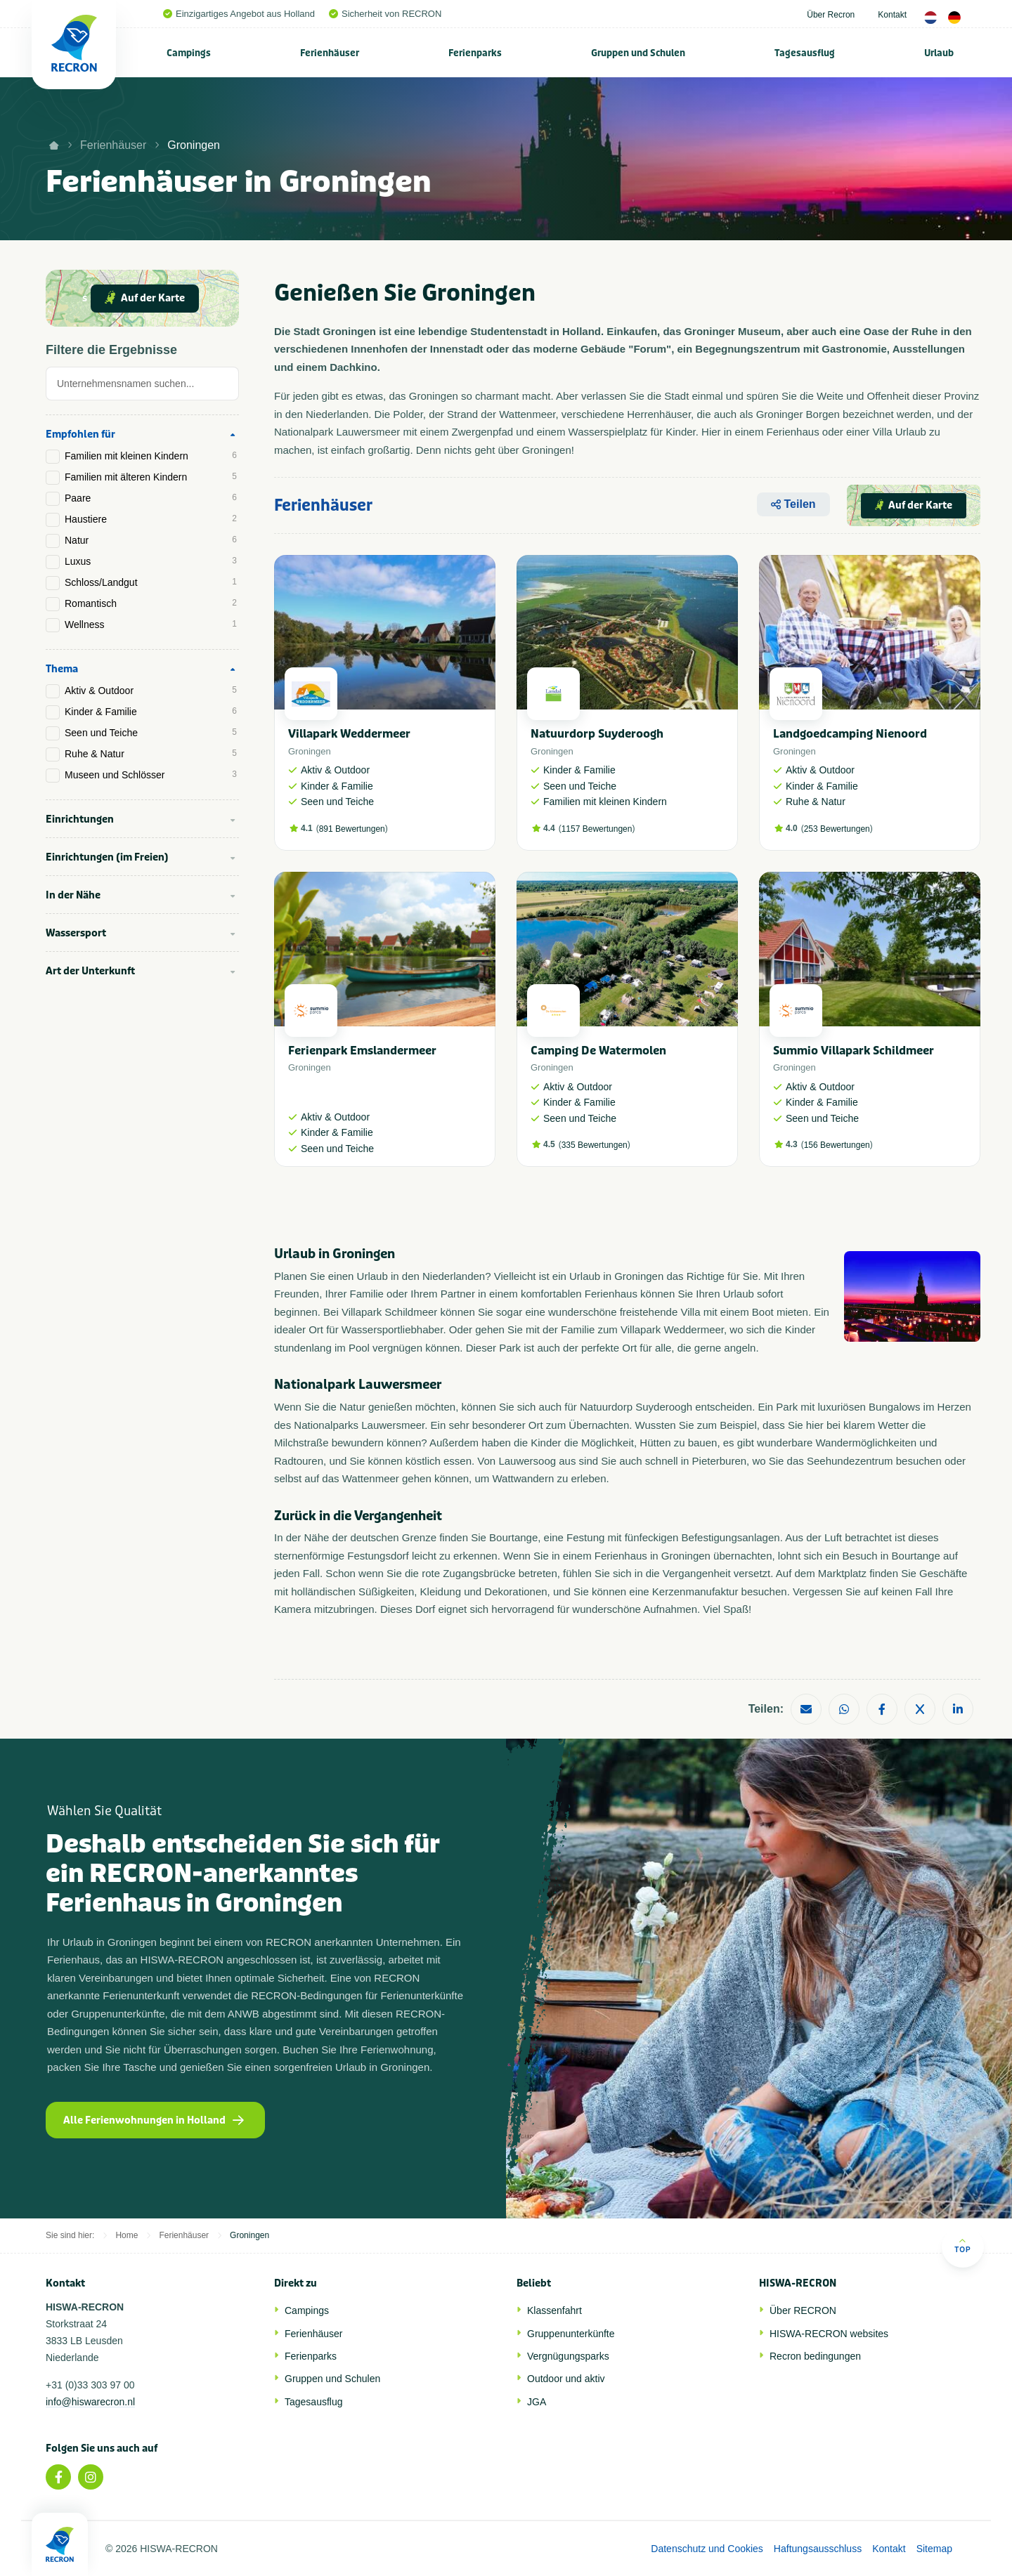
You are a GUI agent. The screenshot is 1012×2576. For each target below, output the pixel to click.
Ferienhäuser (329, 53)
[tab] (142, 387)
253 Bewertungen (837, 829)
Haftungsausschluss (818, 2549)
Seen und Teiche (151, 732)
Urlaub (939, 53)
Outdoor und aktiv (566, 2378)
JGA (536, 2401)
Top (962, 2245)
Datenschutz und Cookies (707, 2549)
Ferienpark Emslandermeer (362, 1050)
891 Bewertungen (352, 829)
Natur (151, 540)
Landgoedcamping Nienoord (850, 733)
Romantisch (151, 603)
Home (126, 2235)
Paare (151, 498)
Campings (189, 53)
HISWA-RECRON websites (829, 2333)
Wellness (151, 624)
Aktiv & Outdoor (151, 690)
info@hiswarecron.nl (90, 2401)
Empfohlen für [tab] (80, 434)
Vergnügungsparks (568, 2356)
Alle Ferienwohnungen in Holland (153, 2120)
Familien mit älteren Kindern (151, 477)
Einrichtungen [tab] (80, 819)
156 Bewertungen (837, 1145)
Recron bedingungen (815, 2356)
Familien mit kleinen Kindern (151, 456)
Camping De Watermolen (598, 1050)
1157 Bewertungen (597, 829)
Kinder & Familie (151, 711)
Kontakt (892, 15)
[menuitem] (189, 52)
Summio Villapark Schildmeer (853, 1050)
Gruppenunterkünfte (571, 2333)
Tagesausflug (804, 53)
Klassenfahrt (554, 2310)
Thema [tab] (62, 669)
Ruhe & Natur (151, 753)
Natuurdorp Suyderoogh (597, 733)
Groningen (193, 145)
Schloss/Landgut (151, 582)
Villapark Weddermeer (349, 733)
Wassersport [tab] (76, 933)
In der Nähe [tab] (73, 895)
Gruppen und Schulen (638, 53)
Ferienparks (475, 53)
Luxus (151, 561)
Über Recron (831, 15)
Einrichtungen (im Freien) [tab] (107, 857)
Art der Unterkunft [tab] (90, 971)
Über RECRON (803, 2310)
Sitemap (934, 2549)
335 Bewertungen (595, 1145)
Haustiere (151, 519)
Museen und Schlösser (151, 774)
